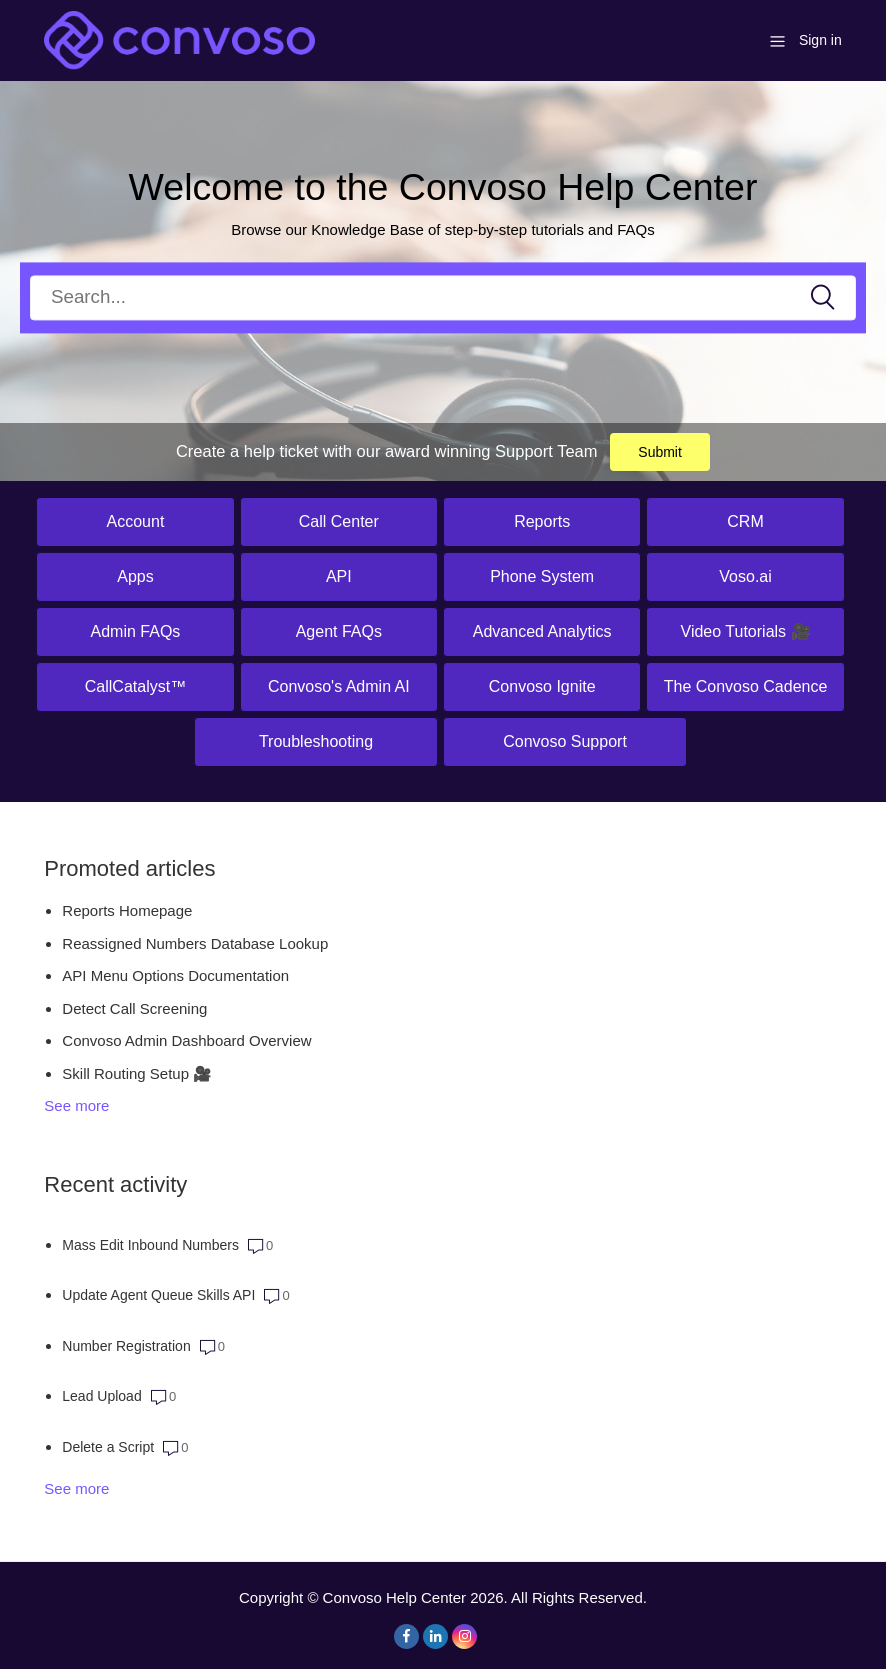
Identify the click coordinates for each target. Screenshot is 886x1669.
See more (76, 1105)
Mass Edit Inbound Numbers (150, 1245)
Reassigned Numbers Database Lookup (195, 943)
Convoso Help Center (394, 1597)
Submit (660, 452)
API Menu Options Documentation (175, 975)
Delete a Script (108, 1447)
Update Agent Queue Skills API (158, 1295)
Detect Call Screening (134, 1008)
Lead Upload (101, 1396)
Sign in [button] (820, 40)
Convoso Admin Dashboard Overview (186, 1040)
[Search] (443, 297)
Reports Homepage (127, 910)
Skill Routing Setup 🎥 (137, 1073)
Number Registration (126, 1346)
